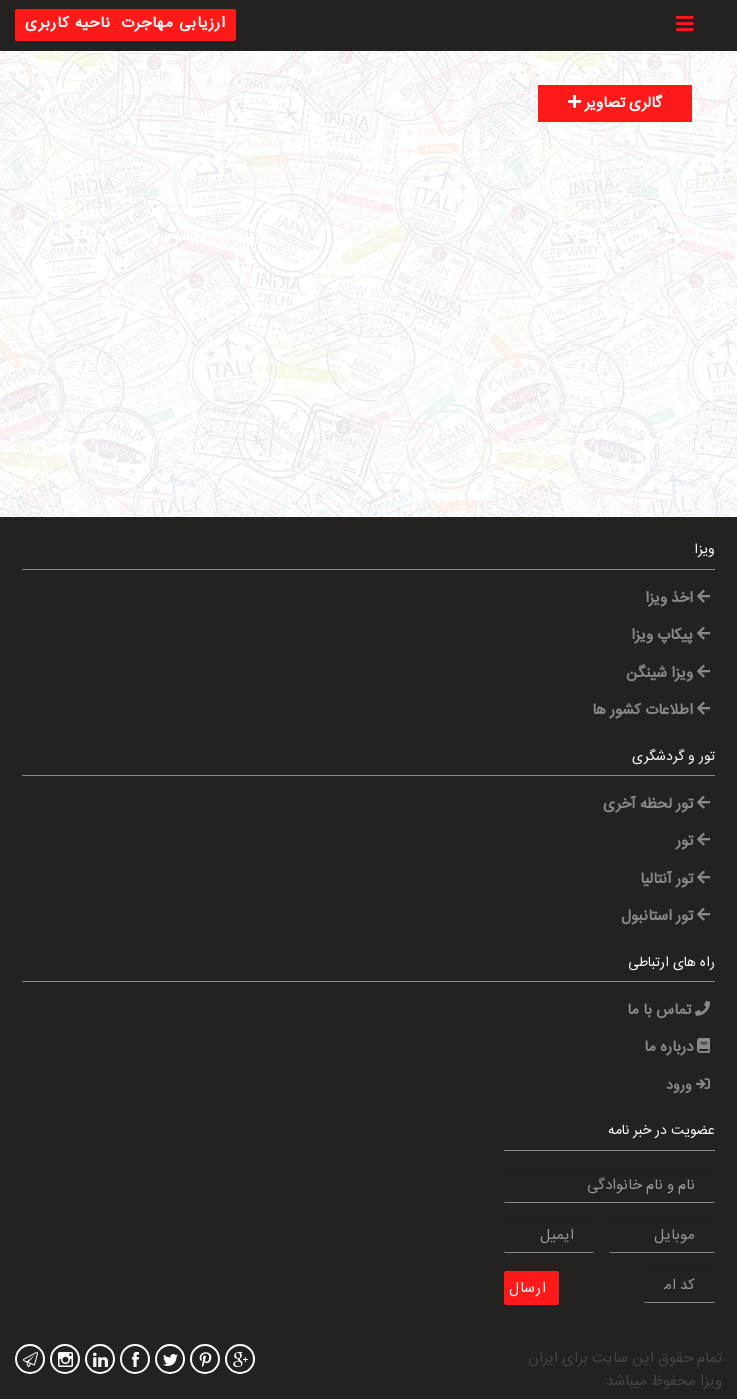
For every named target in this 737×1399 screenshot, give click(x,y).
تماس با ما (668, 1010)
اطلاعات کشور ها (651, 710)
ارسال (527, 1288)
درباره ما (677, 1047)
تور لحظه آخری (656, 804)
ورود (688, 1086)
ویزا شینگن (668, 673)
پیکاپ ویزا (670, 635)
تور (693, 841)
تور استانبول (665, 916)
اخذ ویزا (677, 598)
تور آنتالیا (675, 879)
